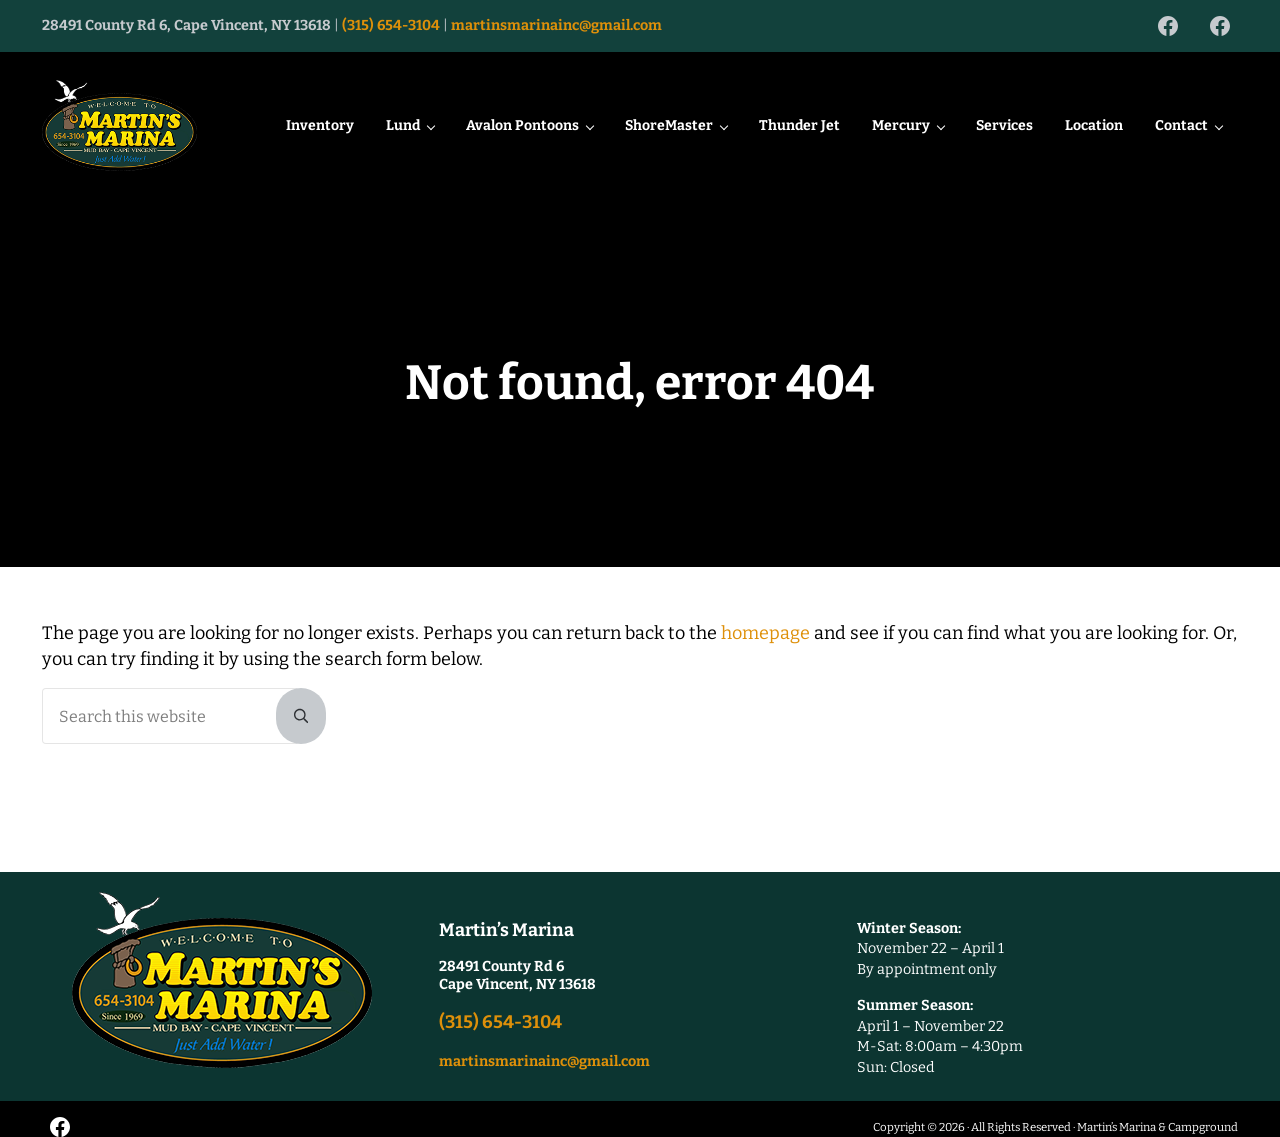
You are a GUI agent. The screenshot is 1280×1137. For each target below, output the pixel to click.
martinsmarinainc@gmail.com (556, 25)
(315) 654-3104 (391, 25)
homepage (765, 664)
